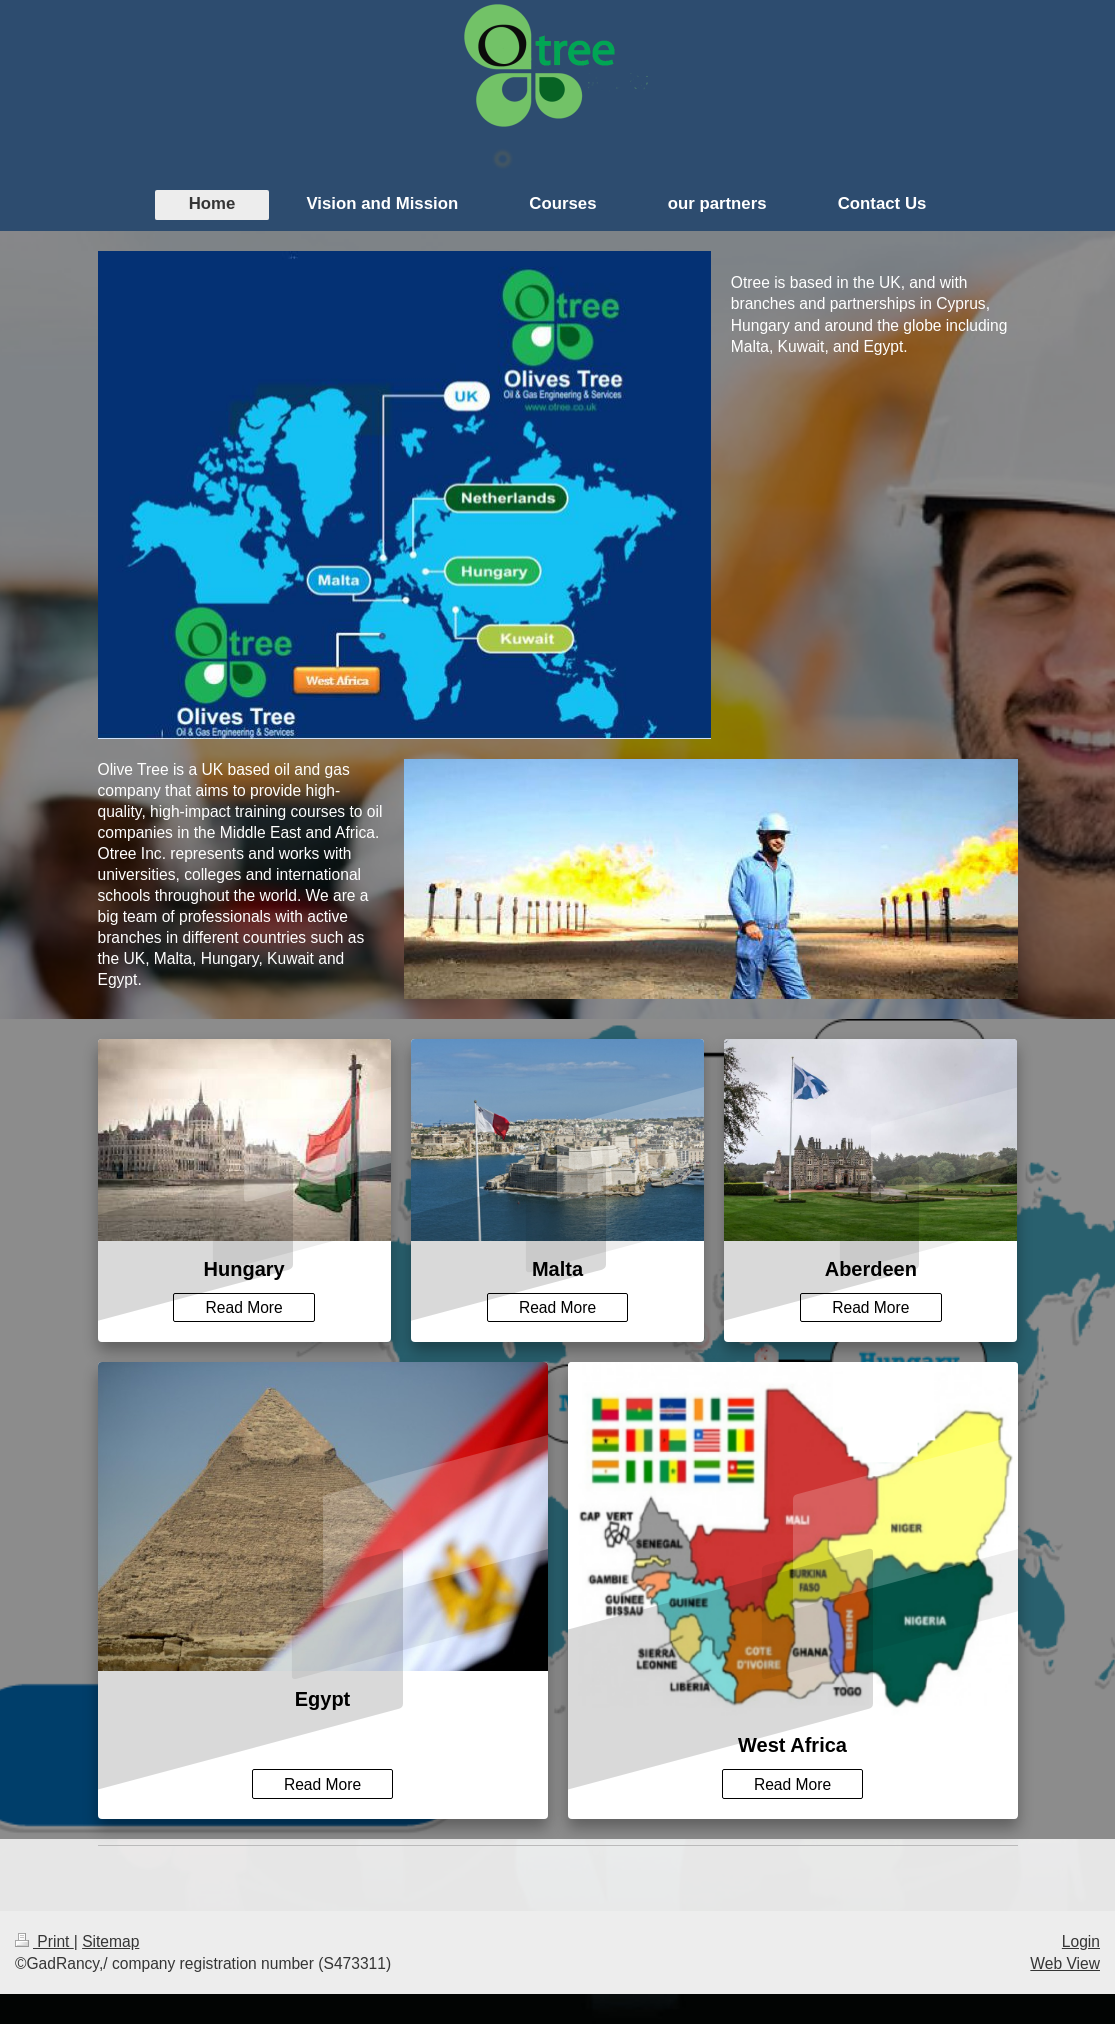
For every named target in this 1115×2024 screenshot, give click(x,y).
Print (44, 1941)
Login (1081, 1941)
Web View (1065, 1963)
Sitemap (110, 1941)
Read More (244, 1307)
